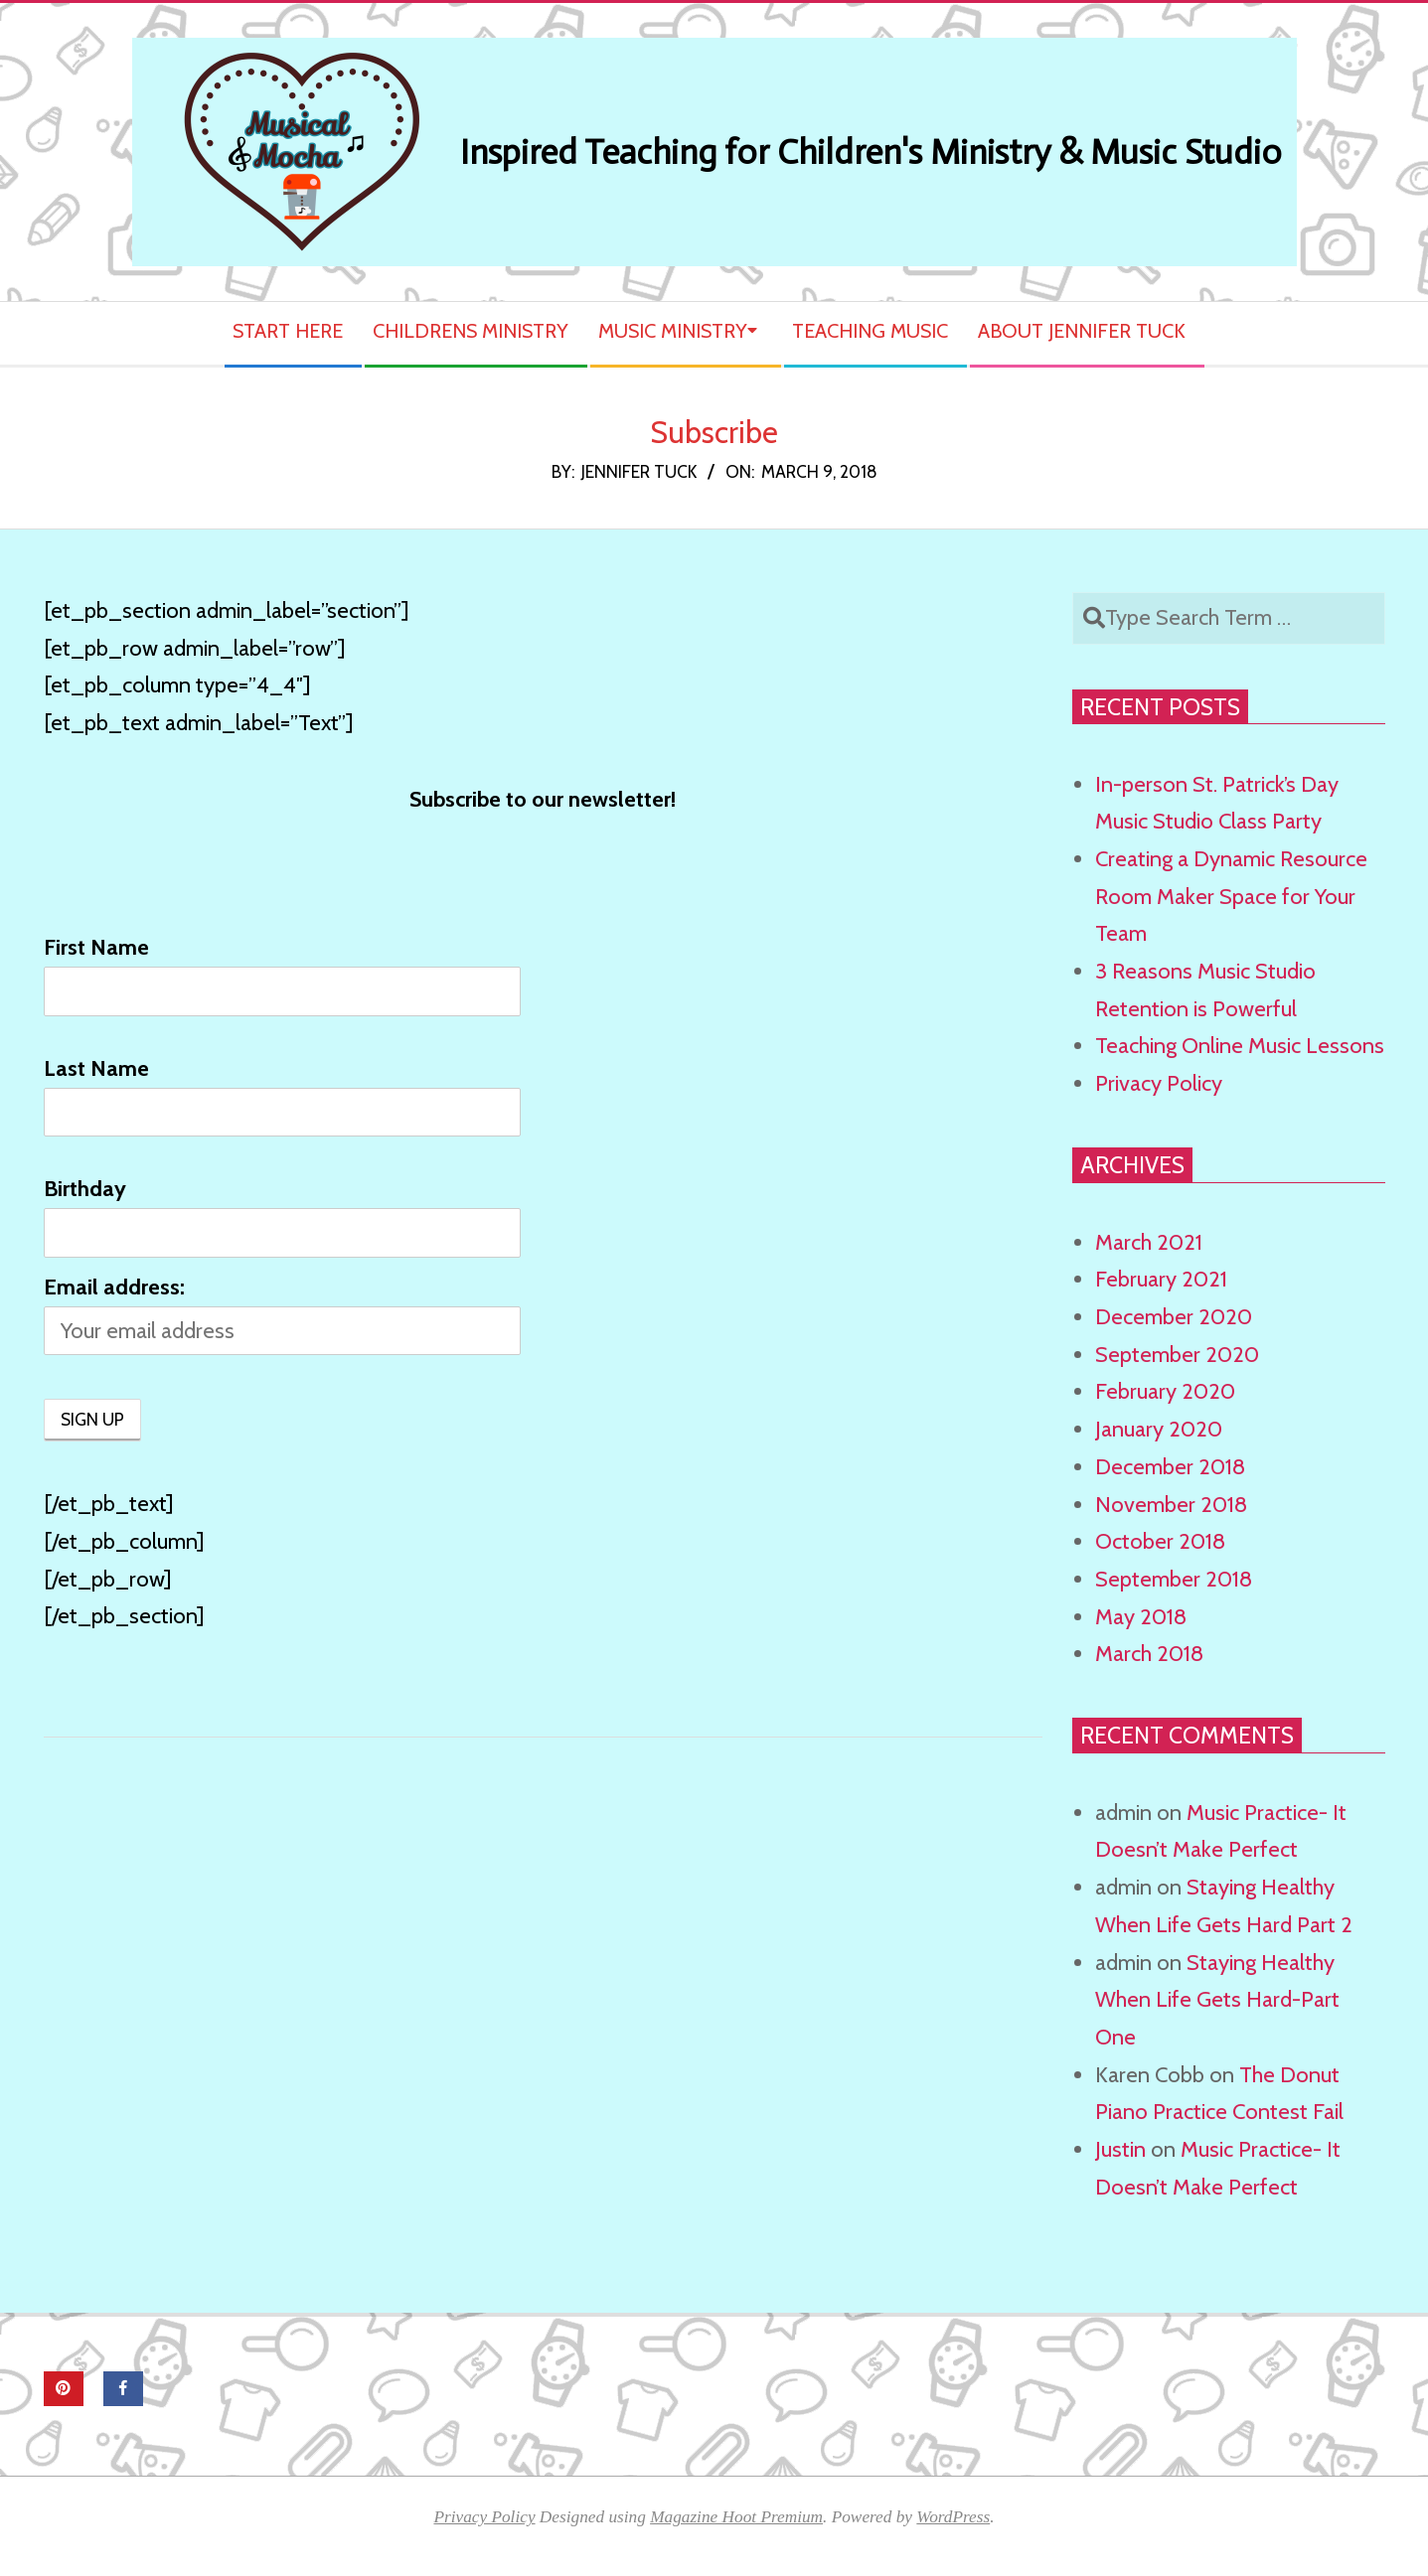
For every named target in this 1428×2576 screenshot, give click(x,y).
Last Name (96, 1068)
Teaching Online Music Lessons (1239, 1045)
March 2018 (1149, 1653)
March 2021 (1148, 1242)
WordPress (953, 2516)
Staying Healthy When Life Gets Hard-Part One (1217, 1999)
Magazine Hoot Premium (736, 2516)
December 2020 (1173, 1316)
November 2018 (1171, 1504)
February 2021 (1161, 1279)
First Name (96, 947)
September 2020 (1177, 1354)
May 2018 (1141, 1616)
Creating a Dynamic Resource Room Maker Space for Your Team (1231, 896)
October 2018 (1160, 1541)
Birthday (85, 1188)
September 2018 (1173, 1579)
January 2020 (1158, 1429)
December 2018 (1170, 1466)
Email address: (114, 1287)
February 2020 (1165, 1391)
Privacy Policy (1158, 1083)
